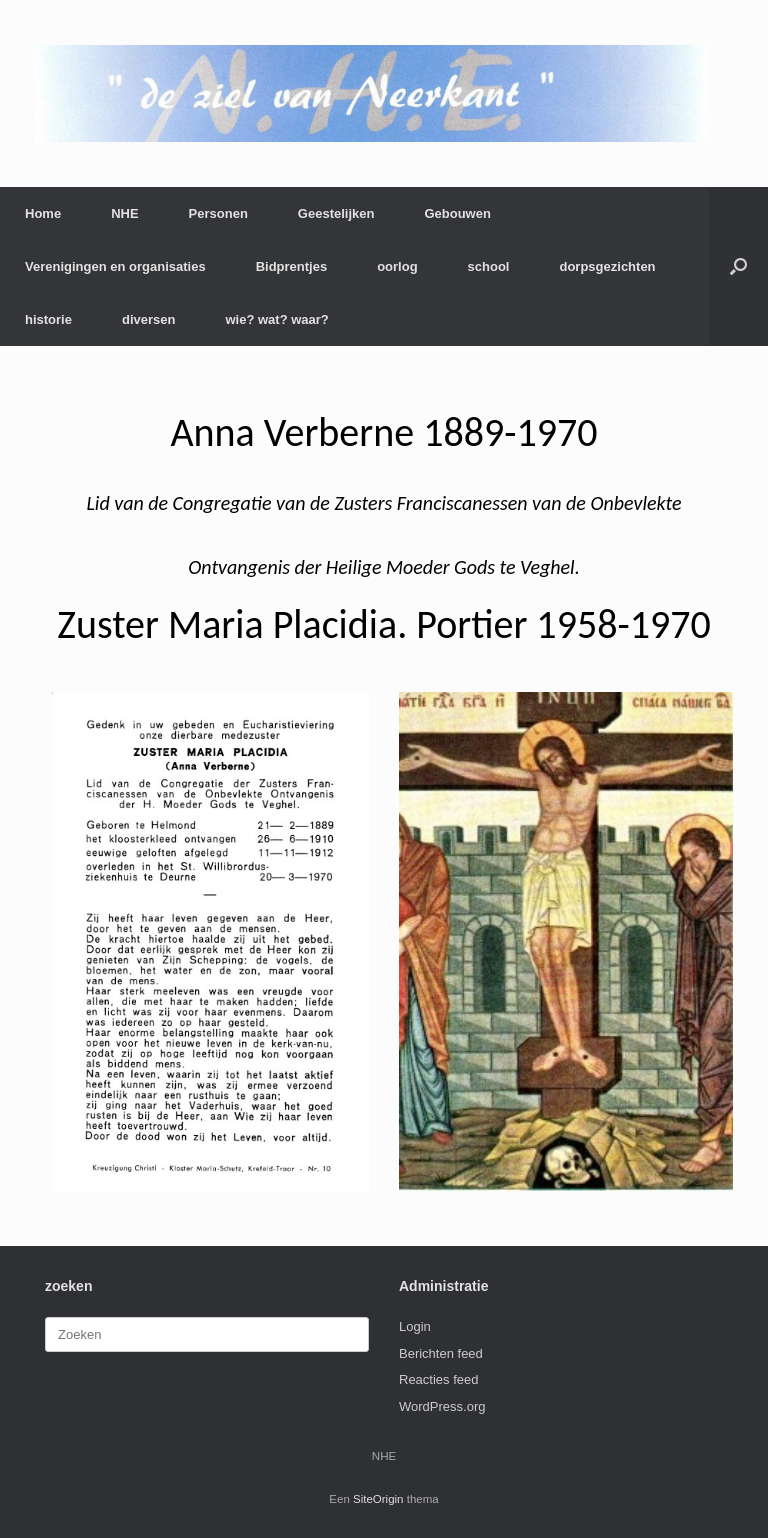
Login (415, 1326)
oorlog (397, 266)
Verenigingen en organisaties (115, 266)
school (489, 266)
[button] (738, 266)
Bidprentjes (292, 266)
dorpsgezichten (607, 266)
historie (48, 319)
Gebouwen (457, 213)
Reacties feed (439, 1379)
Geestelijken (336, 213)
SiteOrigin (378, 1499)
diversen (148, 319)
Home (43, 213)
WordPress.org (442, 1406)
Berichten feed (441, 1353)
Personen (218, 213)
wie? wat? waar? (276, 319)
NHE (124, 213)
